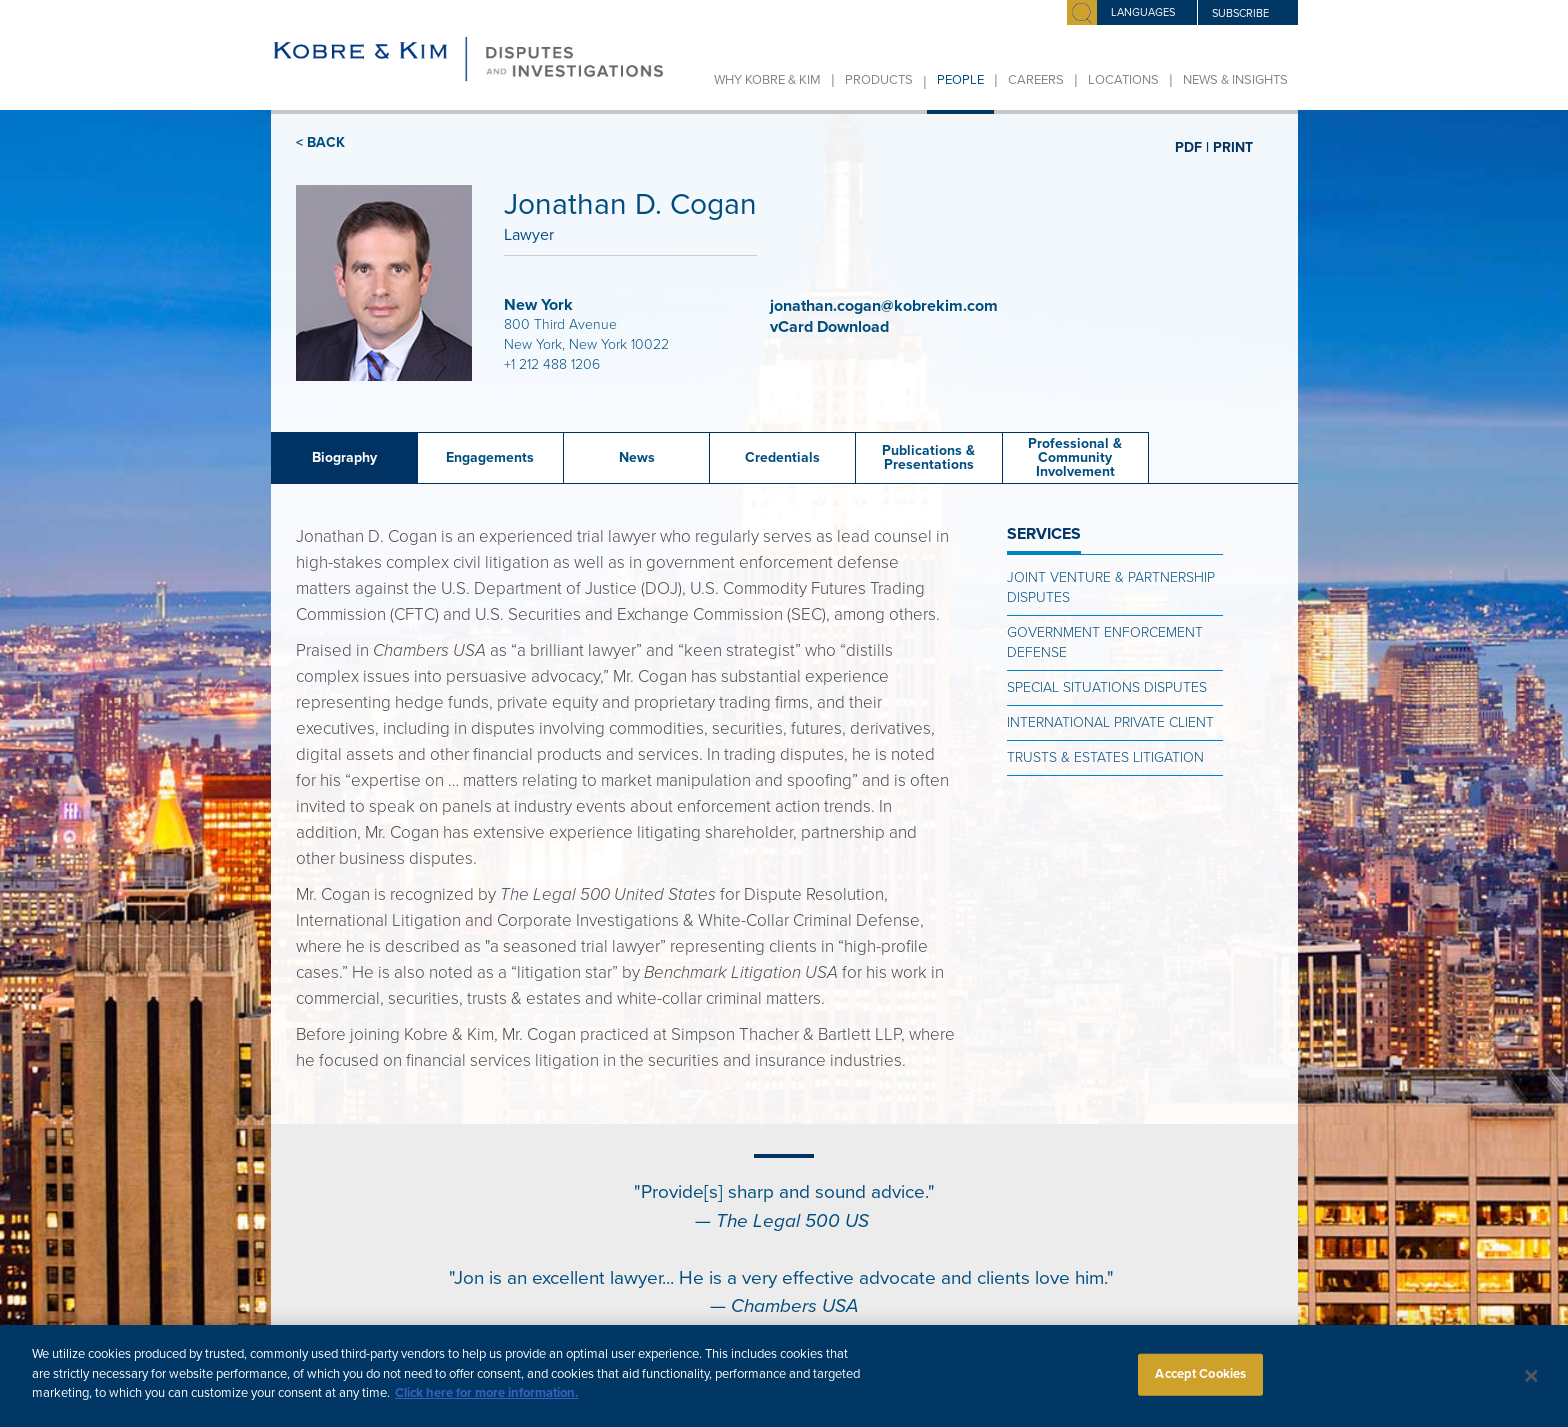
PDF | (1192, 147)
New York (538, 305)
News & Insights (1235, 80)
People (960, 80)
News (637, 457)
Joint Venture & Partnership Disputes (1111, 587)
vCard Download (831, 327)
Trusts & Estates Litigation (1105, 757)
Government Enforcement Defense (1105, 642)
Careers (1036, 80)
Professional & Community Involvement (1075, 457)
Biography (344, 457)
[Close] (1532, 1389)
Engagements (490, 457)
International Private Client (1110, 722)
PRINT (1233, 147)
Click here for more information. (486, 1406)
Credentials (782, 457)
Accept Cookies (1200, 1387)
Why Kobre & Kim (767, 80)
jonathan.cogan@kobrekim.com (884, 306)
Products (879, 80)
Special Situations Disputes (1107, 687)
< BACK (320, 142)
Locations (1123, 80)
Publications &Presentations (928, 457)
